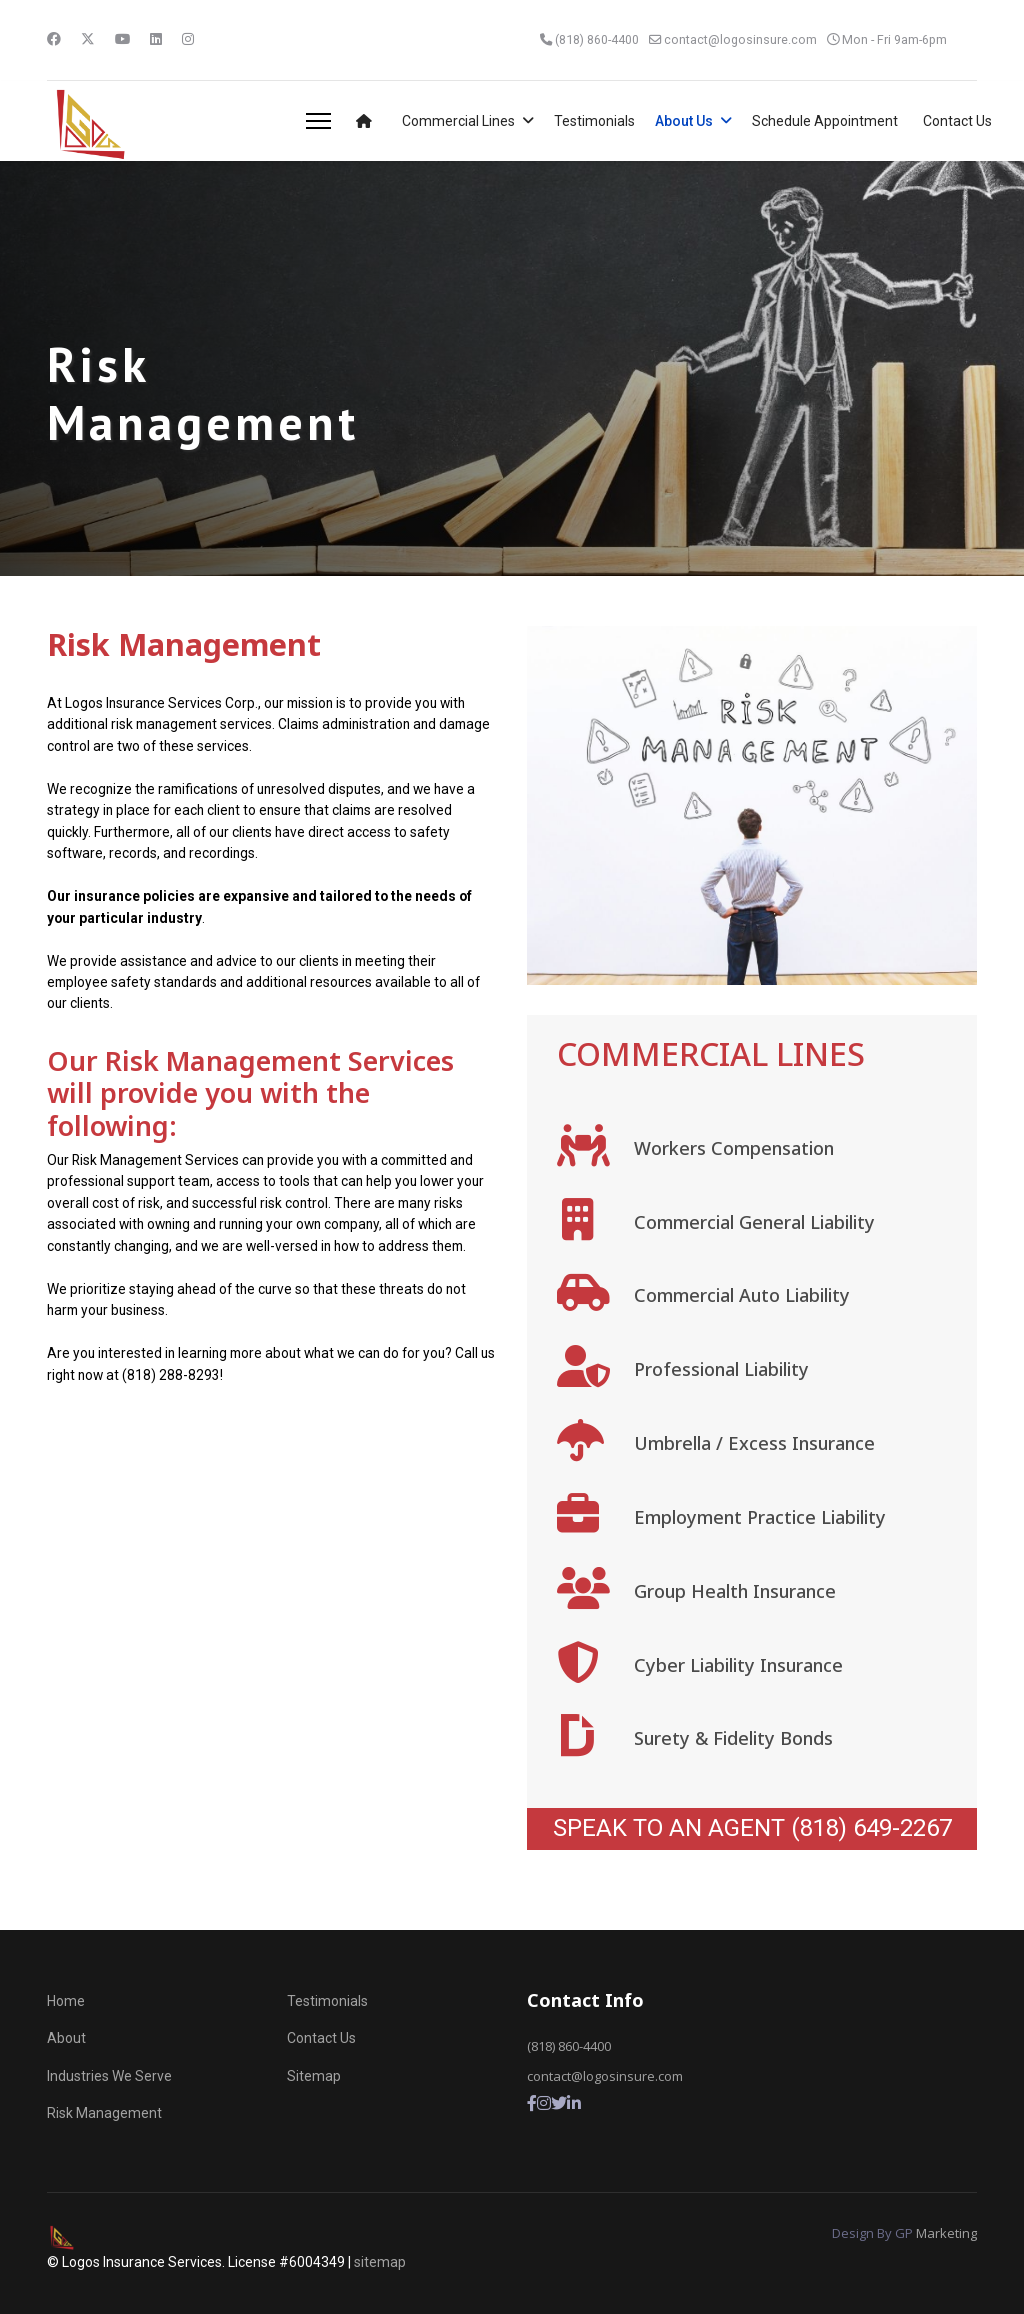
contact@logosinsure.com (739, 39)
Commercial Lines (458, 121)
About (66, 2038)
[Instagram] (189, 39)
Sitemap (314, 2076)
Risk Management (104, 2113)
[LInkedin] (574, 2104)
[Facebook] (54, 39)
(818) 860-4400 (595, 39)
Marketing (946, 2233)
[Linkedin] (157, 39)
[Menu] (318, 121)
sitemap (380, 2262)
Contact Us (957, 121)
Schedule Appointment (825, 121)
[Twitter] (88, 39)
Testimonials (594, 121)
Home (66, 2001)
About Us (684, 121)
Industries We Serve (109, 2076)
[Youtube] (123, 39)
